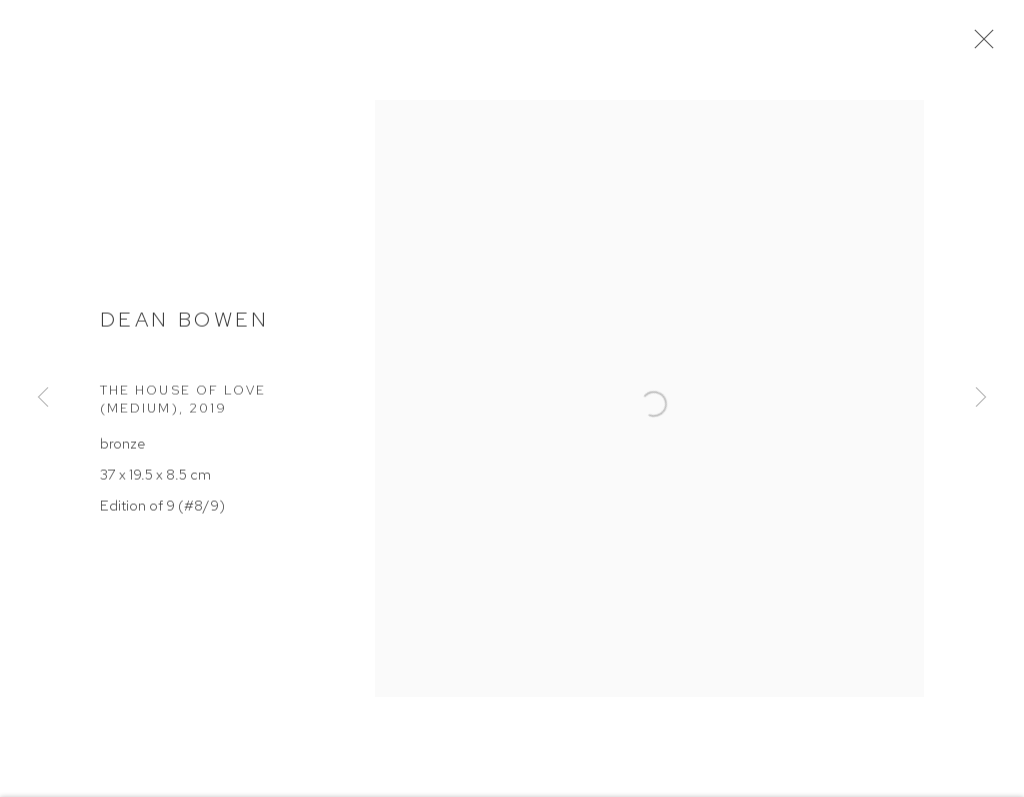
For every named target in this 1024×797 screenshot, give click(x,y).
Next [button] (981, 399)
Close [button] (983, 45)
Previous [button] (43, 399)
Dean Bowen (185, 323)
